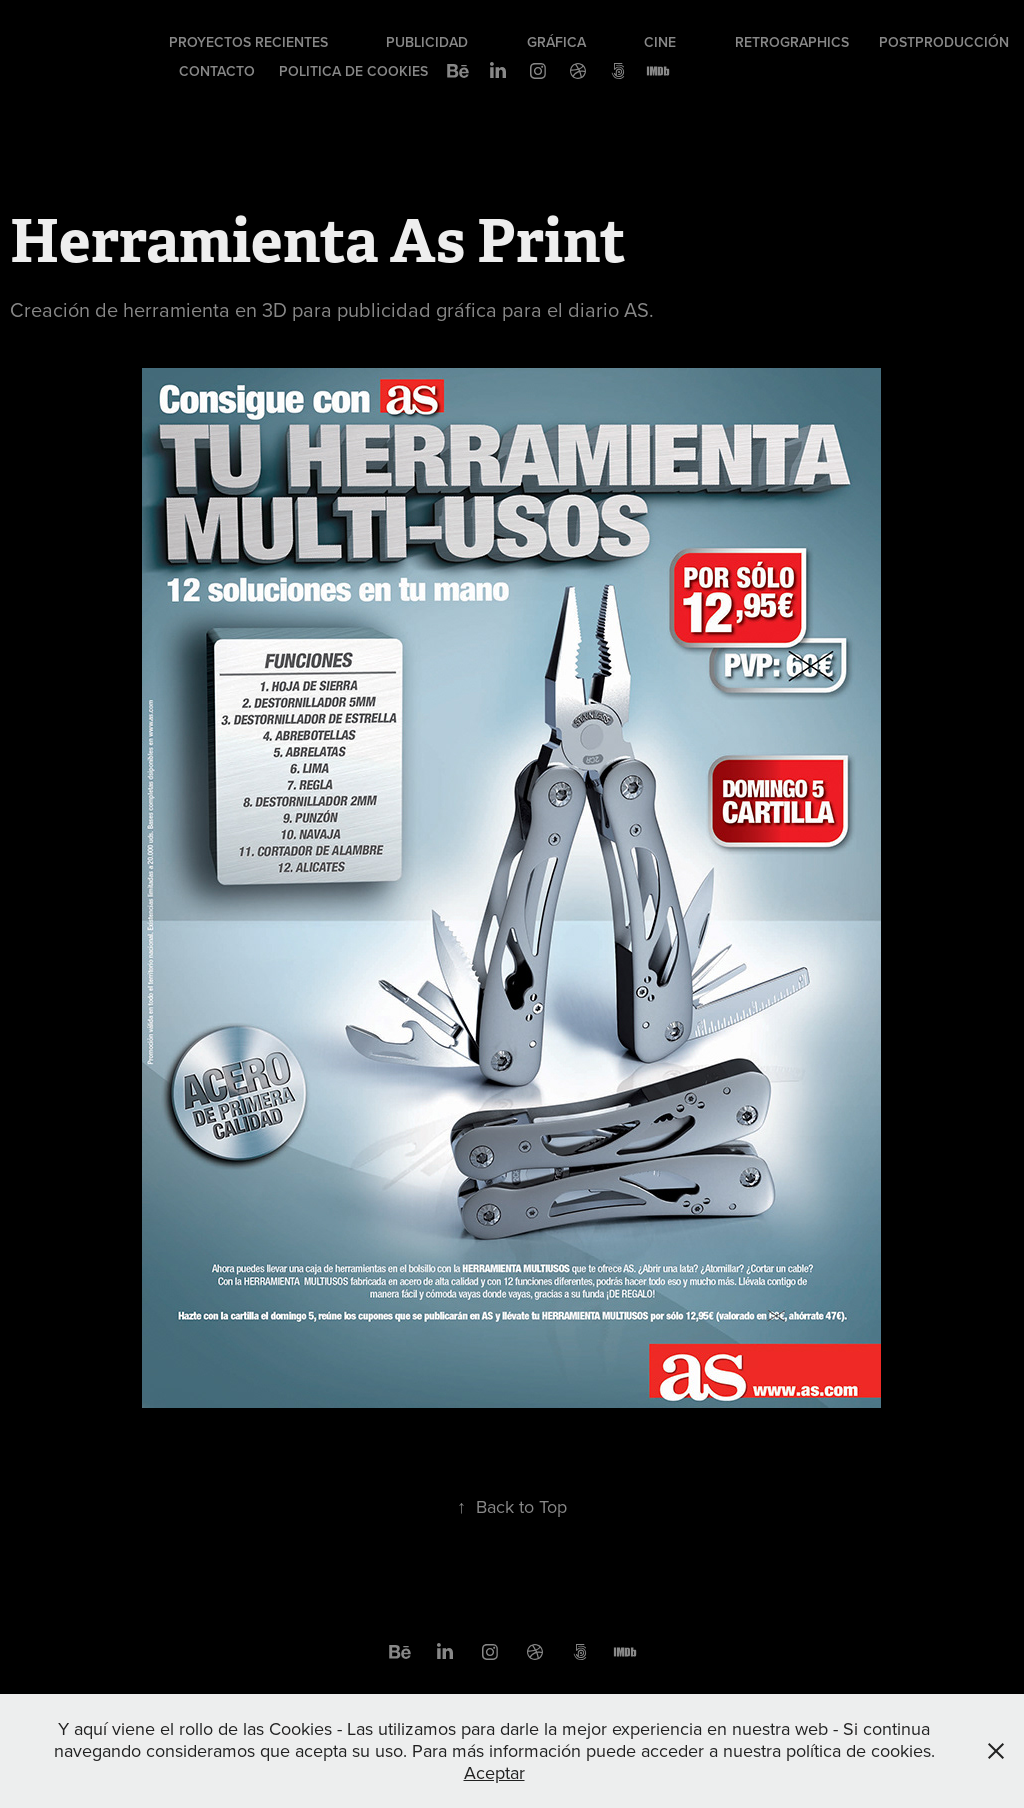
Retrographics (792, 42)
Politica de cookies (353, 71)
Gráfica (556, 42)
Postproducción (944, 42)
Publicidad (427, 42)
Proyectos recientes (248, 42)
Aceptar (494, 1772)
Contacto (217, 71)
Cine (660, 42)
